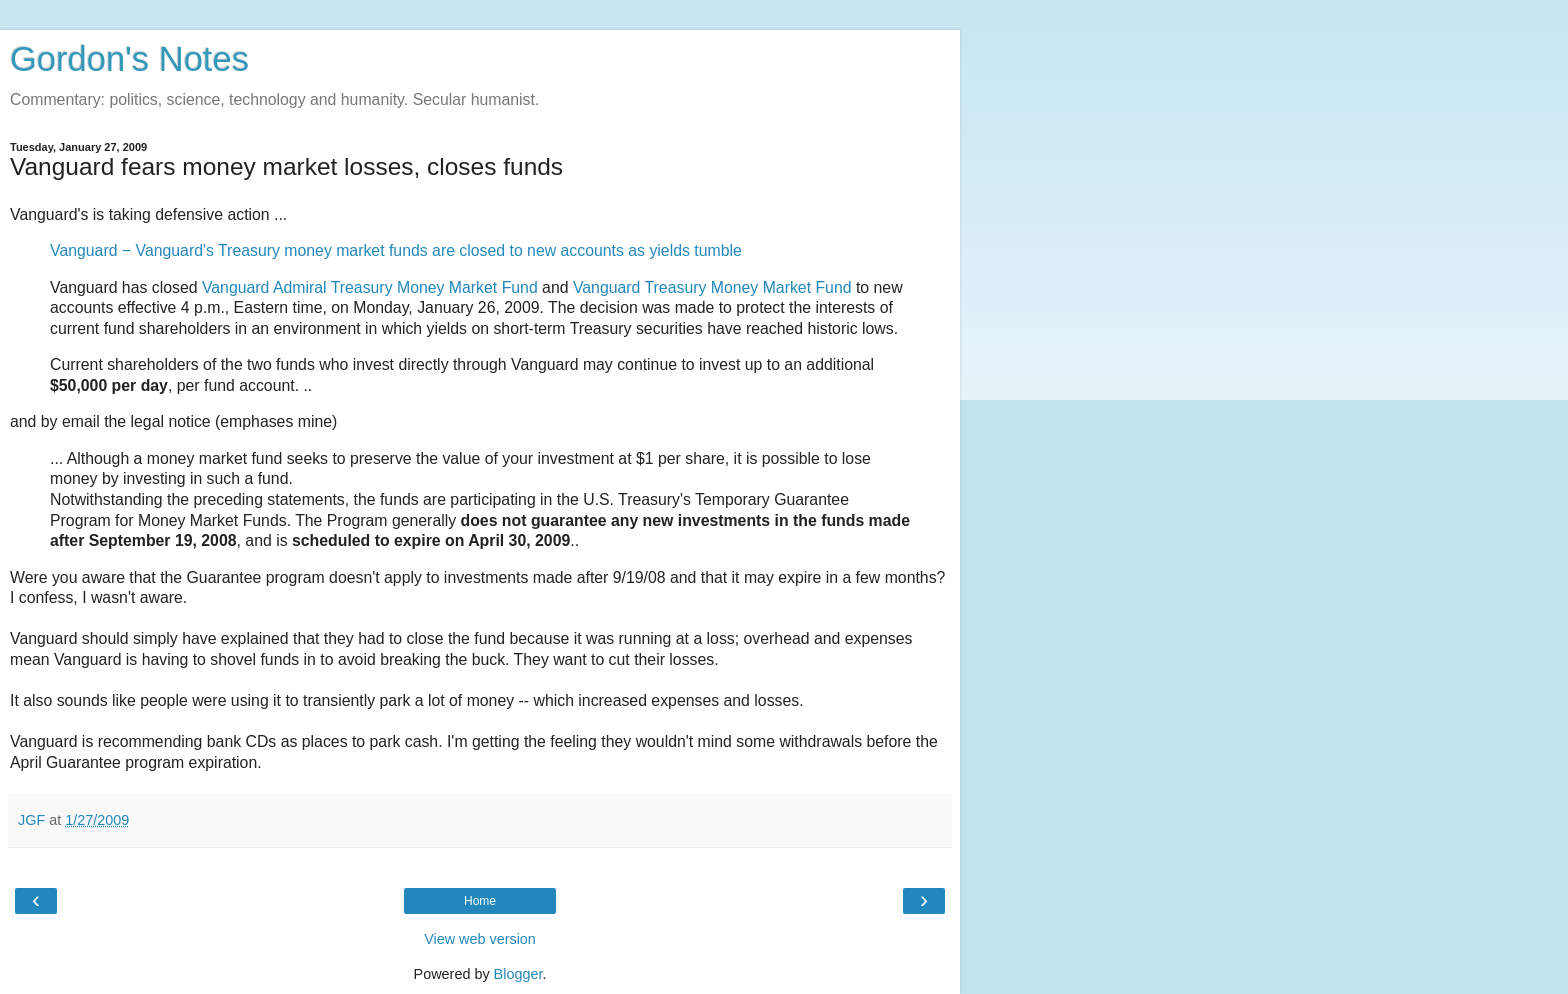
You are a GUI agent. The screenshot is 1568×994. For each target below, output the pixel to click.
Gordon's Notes (129, 59)
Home (480, 901)
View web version (480, 939)
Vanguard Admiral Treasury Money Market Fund (370, 287)
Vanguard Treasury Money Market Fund (712, 287)
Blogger (518, 974)
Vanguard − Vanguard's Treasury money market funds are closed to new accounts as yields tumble (396, 250)
